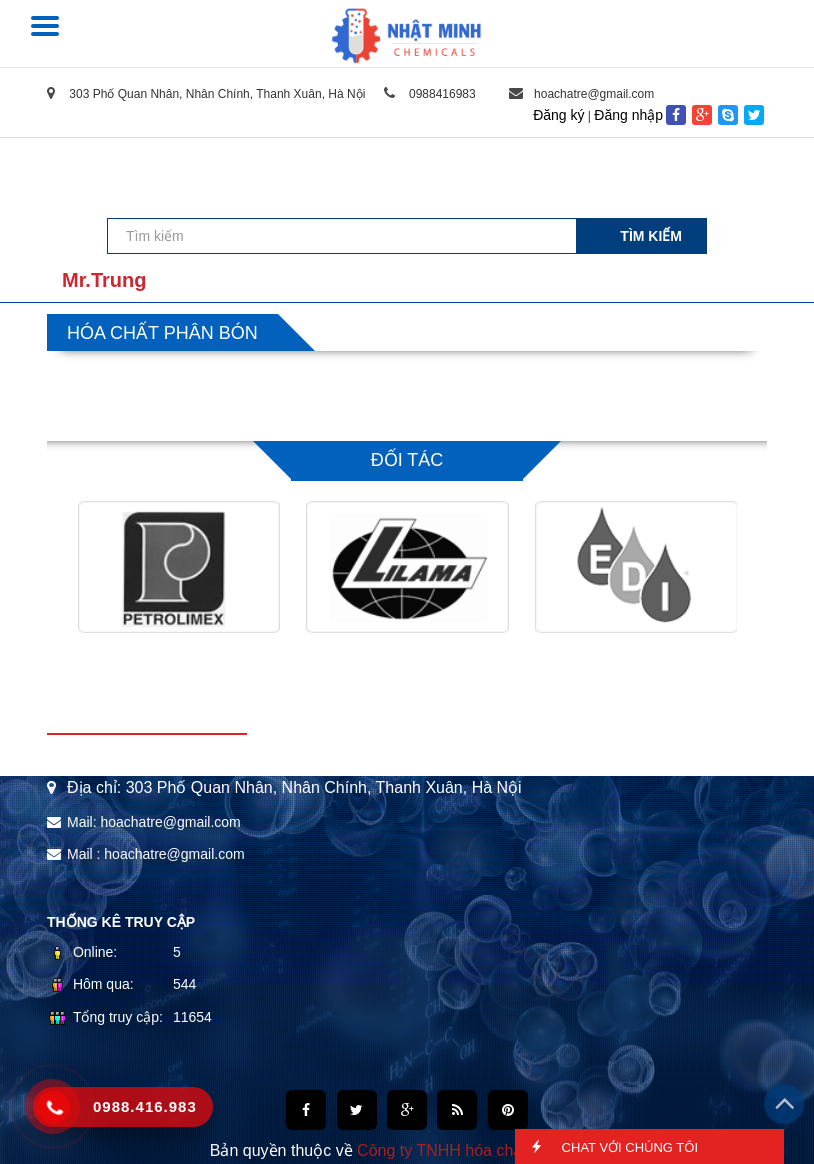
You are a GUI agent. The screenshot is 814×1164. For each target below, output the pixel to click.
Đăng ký (558, 115)
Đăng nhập (628, 115)
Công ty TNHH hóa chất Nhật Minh (480, 1150)
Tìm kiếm (651, 236)
